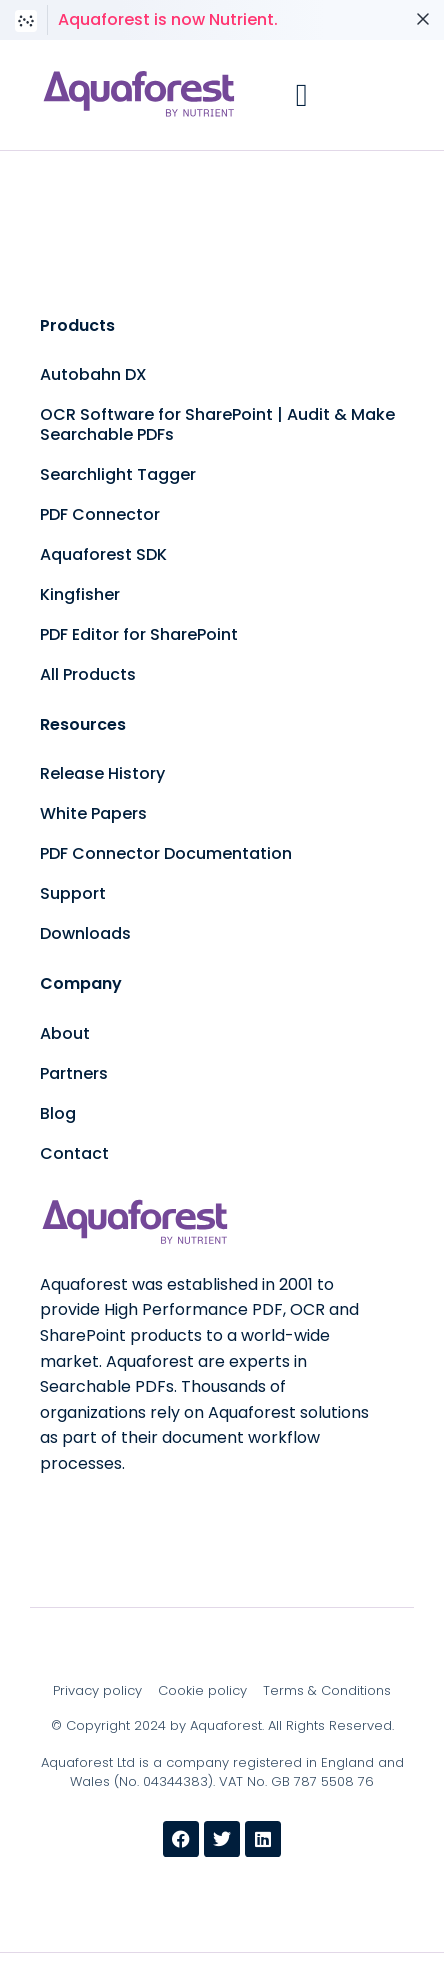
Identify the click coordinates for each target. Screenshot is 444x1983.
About (65, 1033)
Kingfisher (80, 594)
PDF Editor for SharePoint (139, 634)
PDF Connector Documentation (166, 853)
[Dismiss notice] (423, 20)
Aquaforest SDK (103, 554)
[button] (302, 95)
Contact (74, 1153)
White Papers (93, 813)
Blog (58, 1113)
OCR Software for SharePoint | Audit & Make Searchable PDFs (217, 424)
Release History (102, 773)
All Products (88, 674)
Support (73, 893)
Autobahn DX (93, 374)
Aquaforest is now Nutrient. (168, 19)
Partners (74, 1073)
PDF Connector (100, 514)
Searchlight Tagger (118, 474)
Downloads (85, 933)
